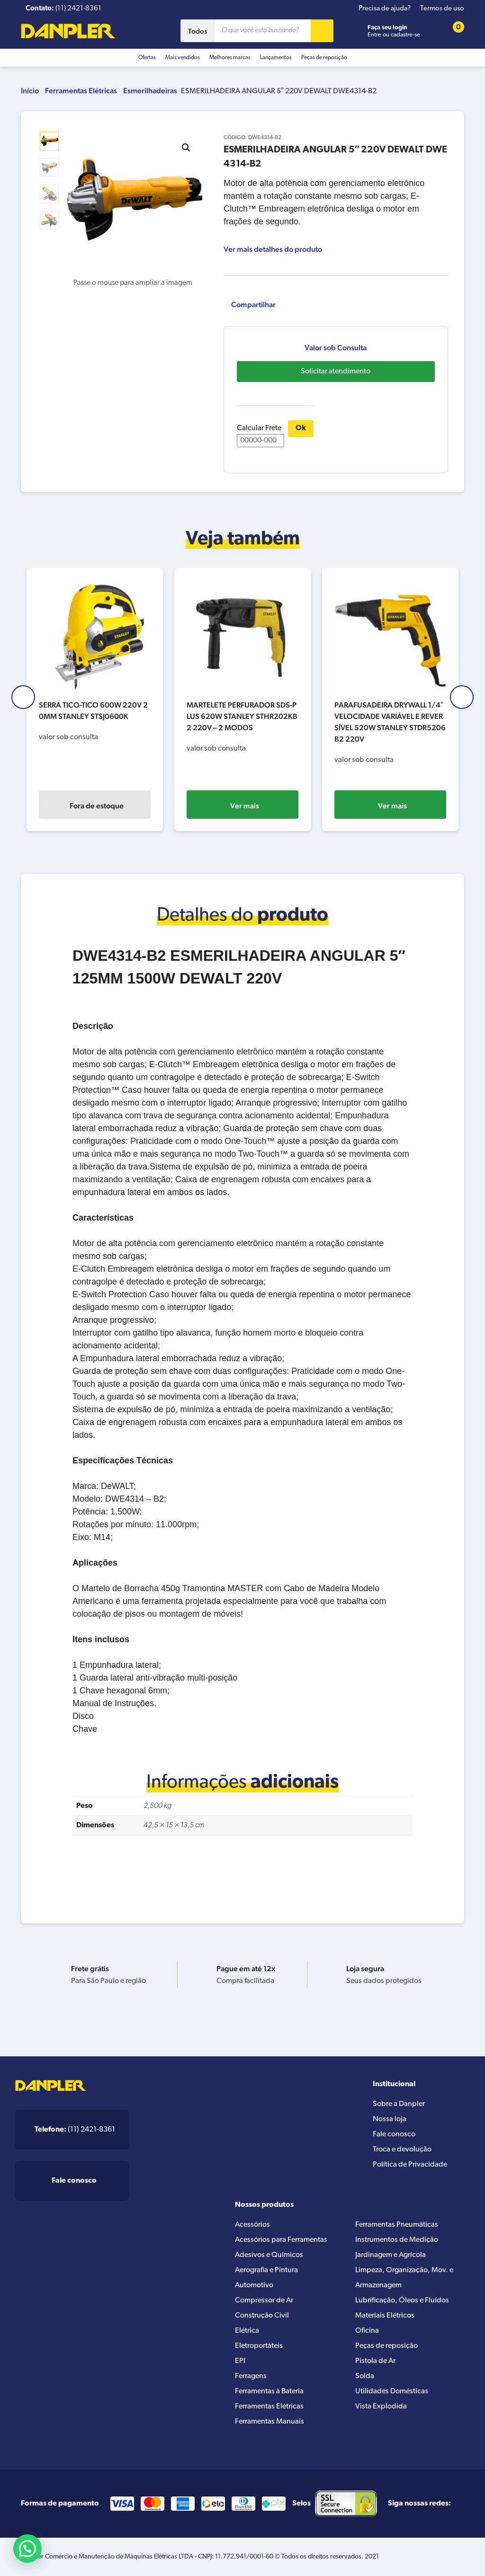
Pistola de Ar (375, 2361)
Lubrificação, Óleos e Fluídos (402, 2300)
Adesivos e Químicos (269, 2255)
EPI (240, 2361)
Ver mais (255, 805)
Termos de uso (442, 8)
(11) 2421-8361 (75, 2129)
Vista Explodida (381, 2406)
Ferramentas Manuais (269, 2422)
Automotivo (254, 2285)
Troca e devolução (402, 2149)
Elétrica (247, 2331)
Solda (364, 2376)
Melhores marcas (230, 58)
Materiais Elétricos (384, 2315)
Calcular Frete (260, 436)
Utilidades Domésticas (391, 2391)
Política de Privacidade (410, 2165)
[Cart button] (452, 31)
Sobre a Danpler (399, 2104)
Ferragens (251, 2376)
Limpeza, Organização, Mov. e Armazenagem (404, 2277)
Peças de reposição (324, 58)
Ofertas (147, 58)
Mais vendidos (182, 58)
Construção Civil (262, 2315)
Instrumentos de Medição (396, 2240)
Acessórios (252, 2225)
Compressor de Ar (264, 2300)
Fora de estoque (108, 805)
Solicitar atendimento (335, 371)
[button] (186, 147)
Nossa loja (389, 2119)
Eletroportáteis (259, 2346)
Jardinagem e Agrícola (390, 2255)
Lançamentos (276, 58)
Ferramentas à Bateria (269, 2391)
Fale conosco (394, 2134)
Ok (301, 428)
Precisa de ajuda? (385, 8)
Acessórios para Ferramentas (281, 2240)
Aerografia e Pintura (266, 2270)
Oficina (367, 2331)
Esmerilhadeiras (150, 90)
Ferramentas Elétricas (81, 90)
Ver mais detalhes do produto (273, 249)
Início (30, 90)
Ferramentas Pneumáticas (396, 2225)
